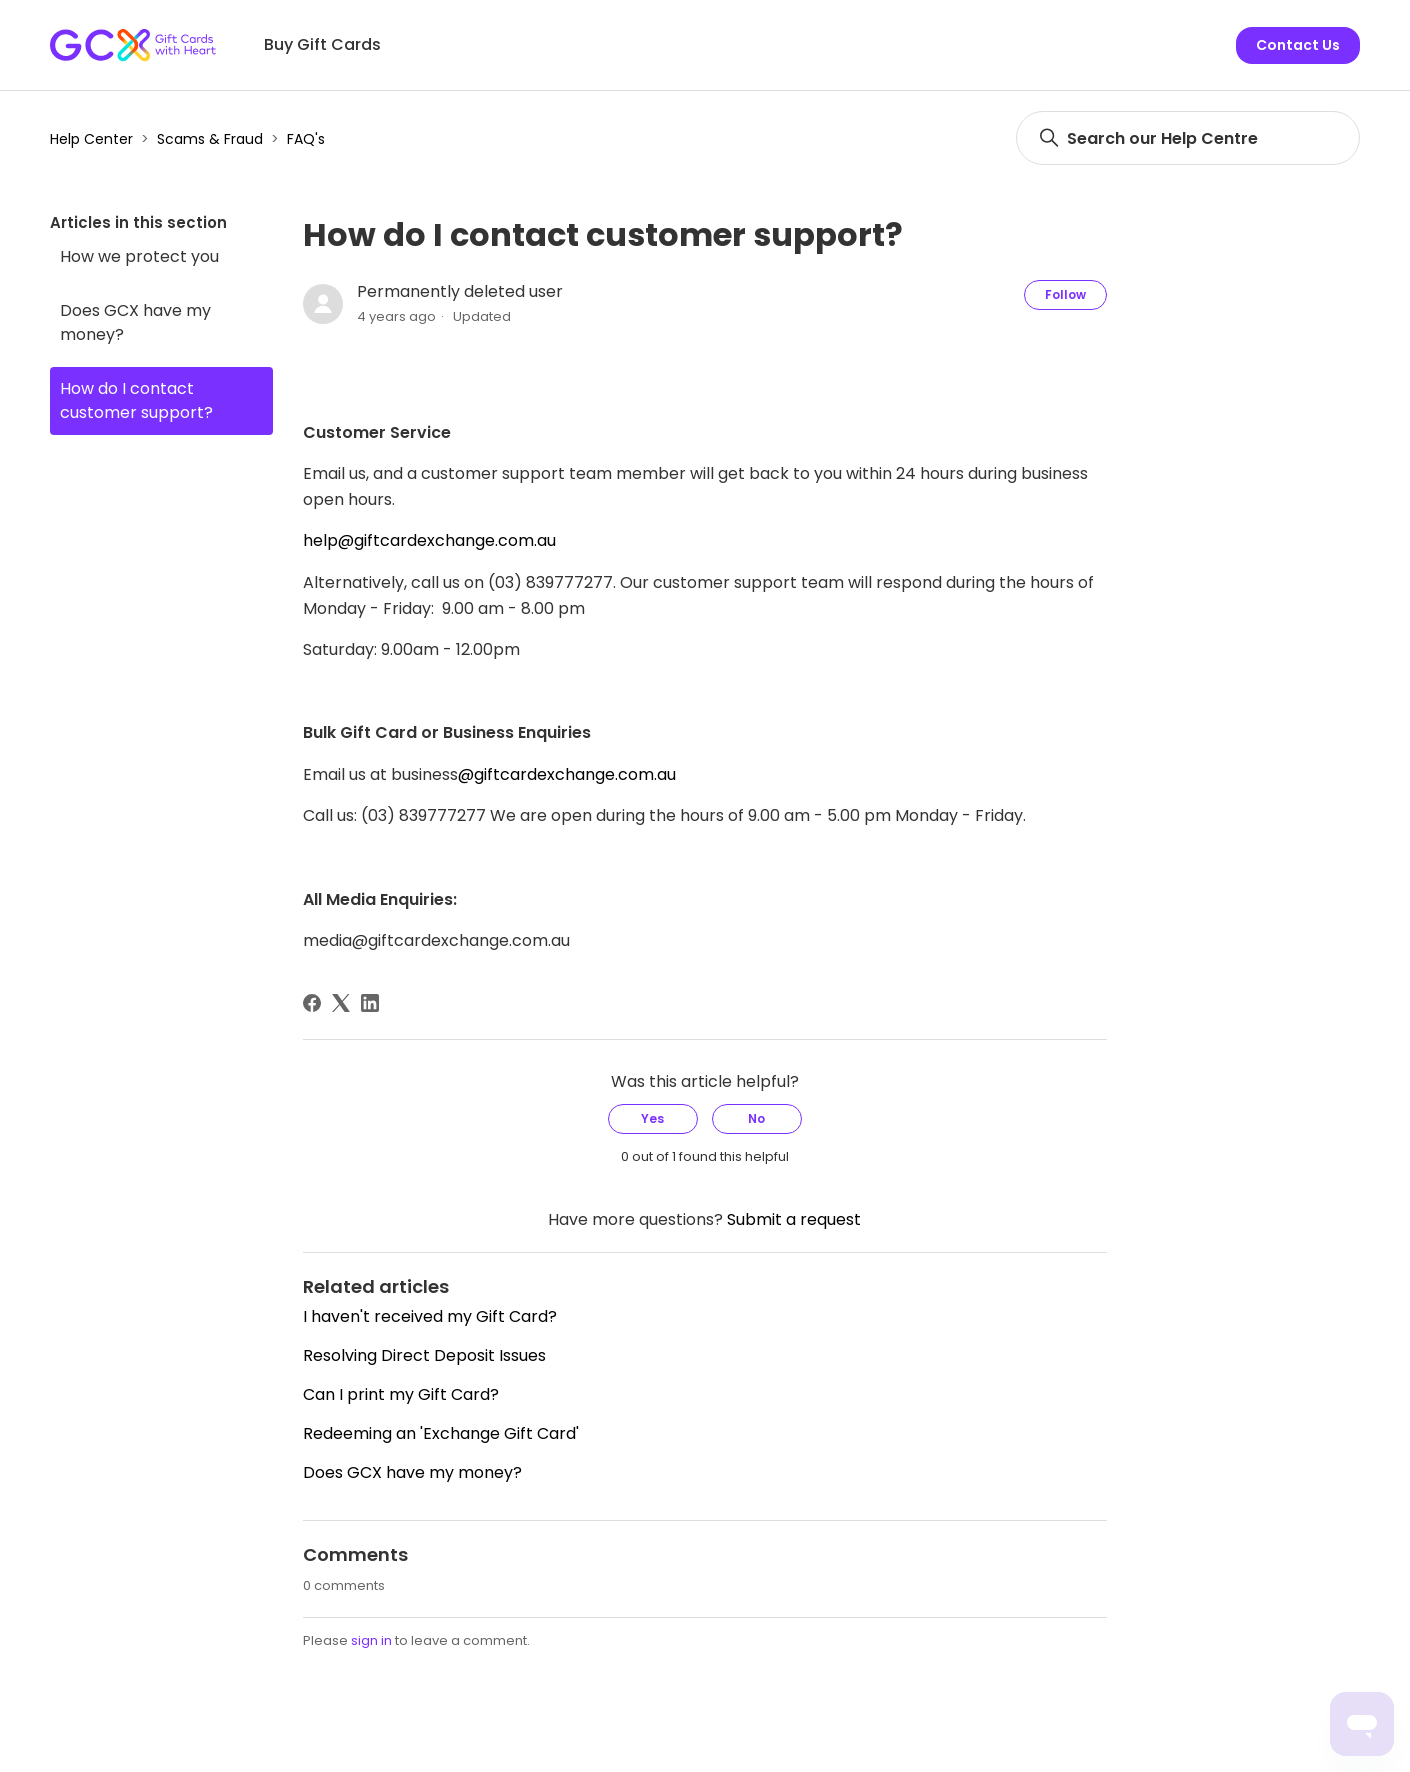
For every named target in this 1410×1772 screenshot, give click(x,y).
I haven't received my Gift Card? (430, 1316)
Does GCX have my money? (135, 322)
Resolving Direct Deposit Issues (424, 1355)
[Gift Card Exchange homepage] (133, 45)
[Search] (1188, 138)
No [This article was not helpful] (756, 1118)
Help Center (91, 139)
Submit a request (794, 1219)
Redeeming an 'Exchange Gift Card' (441, 1433)
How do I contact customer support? (136, 400)
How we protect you (139, 256)
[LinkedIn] (370, 1003)
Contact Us (1298, 45)
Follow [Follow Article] (1065, 294)
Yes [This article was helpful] (652, 1118)
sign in (371, 1640)
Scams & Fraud (210, 139)
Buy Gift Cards (322, 44)
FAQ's (306, 139)
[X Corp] (341, 1003)
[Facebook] (312, 1003)
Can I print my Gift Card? (401, 1394)
